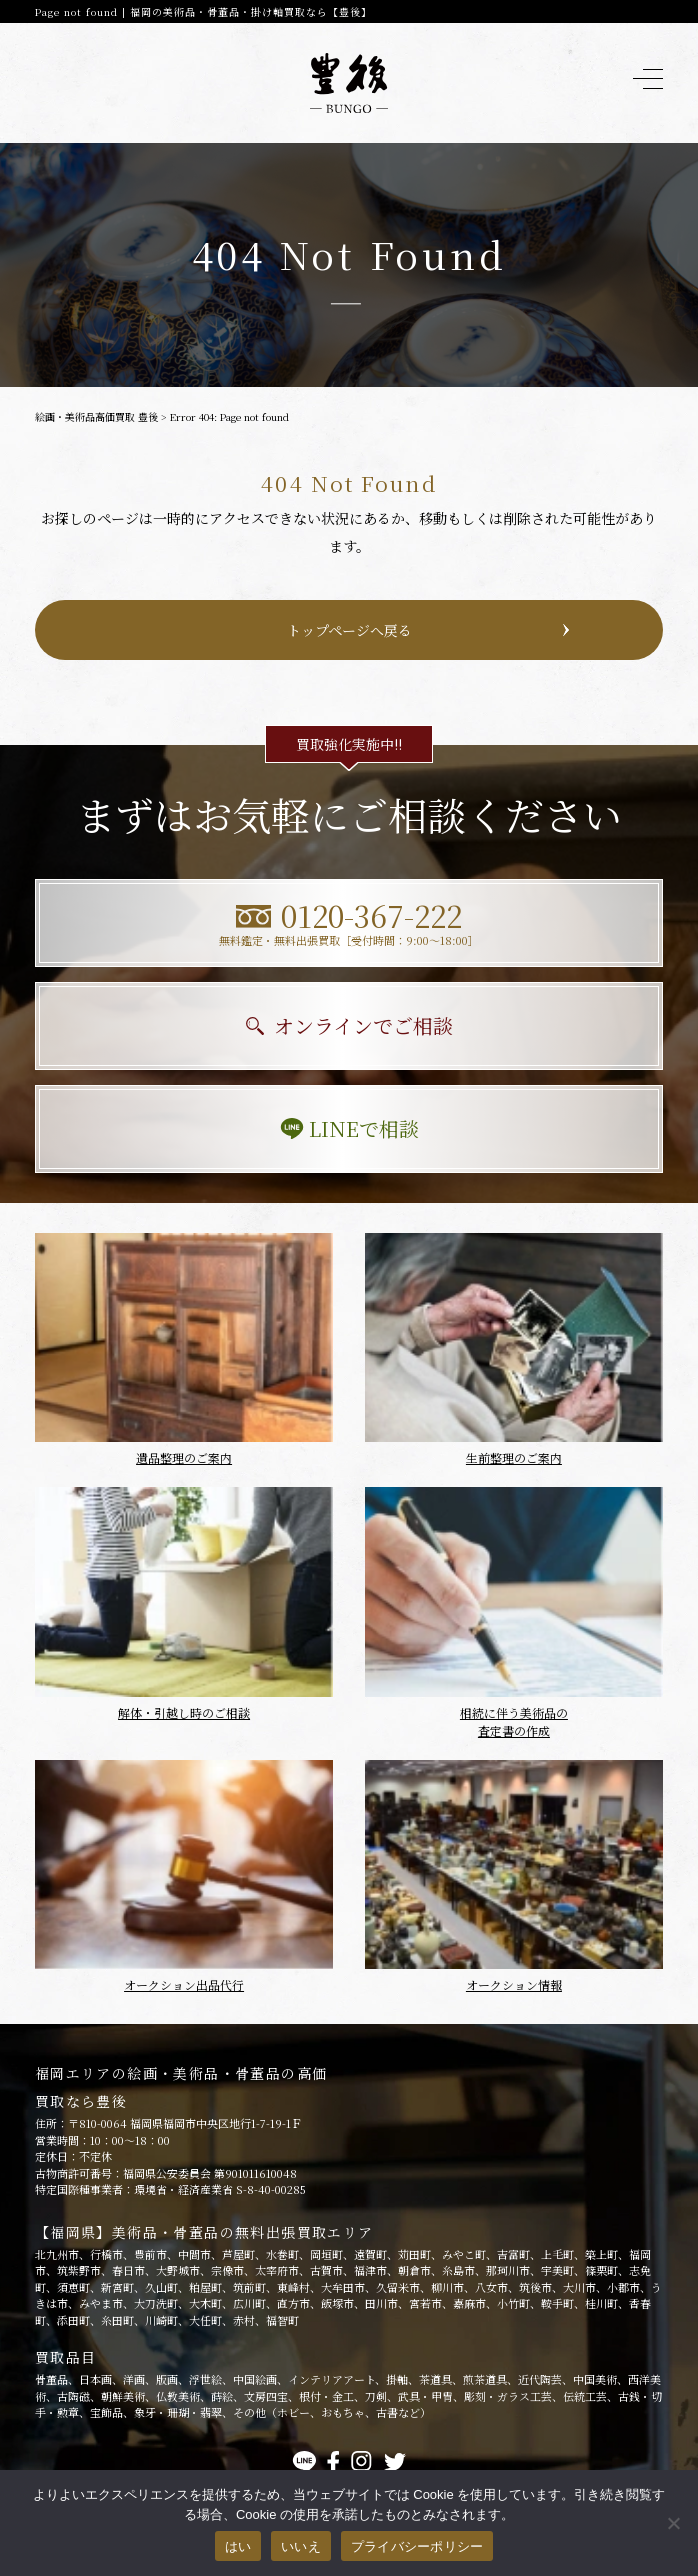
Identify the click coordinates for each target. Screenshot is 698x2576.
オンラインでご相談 (349, 1025)
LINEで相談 (349, 1128)
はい (238, 2546)
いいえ (301, 2546)
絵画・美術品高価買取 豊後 (96, 416)
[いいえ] (673, 2523)
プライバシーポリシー (417, 2546)
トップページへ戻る (349, 630)
